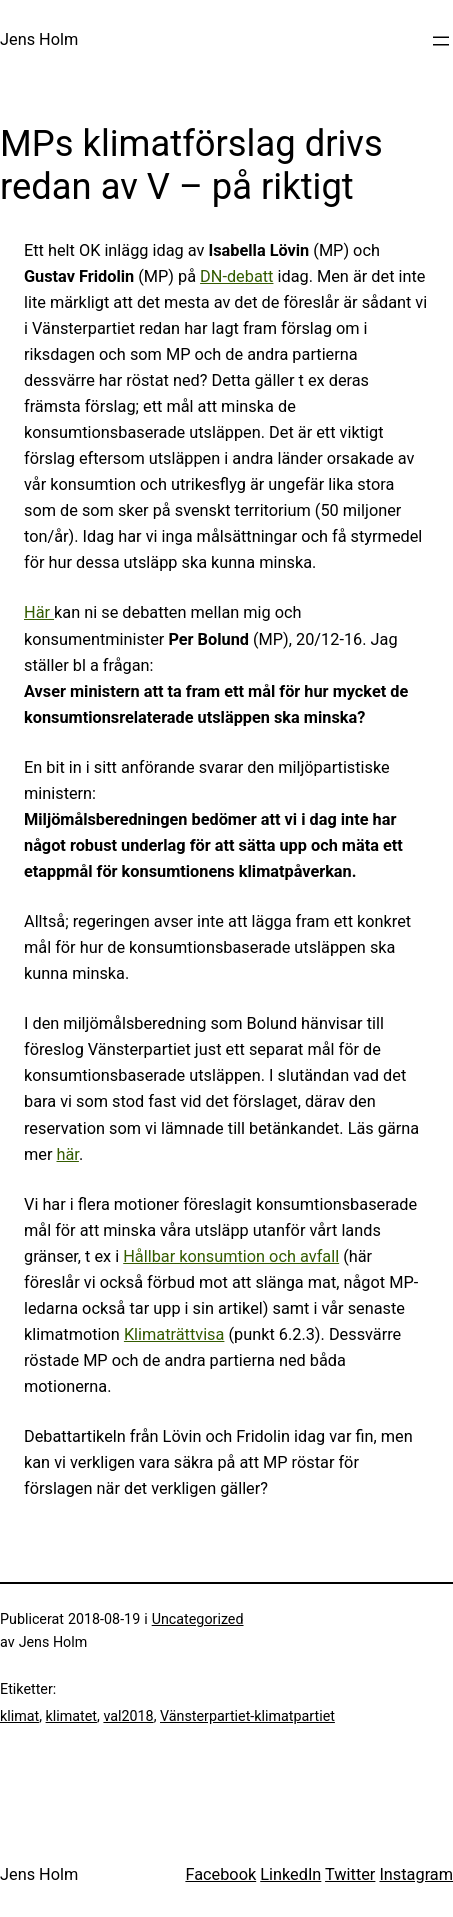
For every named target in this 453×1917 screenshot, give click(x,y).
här (68, 1154)
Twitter (350, 1874)
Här (39, 612)
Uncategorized (198, 1619)
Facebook (220, 1874)
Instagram (416, 1874)
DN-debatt (236, 276)
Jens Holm (39, 39)
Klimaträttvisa (174, 1334)
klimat (19, 1716)
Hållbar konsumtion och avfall (231, 1256)
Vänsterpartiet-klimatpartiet (247, 1716)
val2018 (128, 1716)
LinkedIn (290, 1874)
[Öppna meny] (441, 41)
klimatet (71, 1716)
